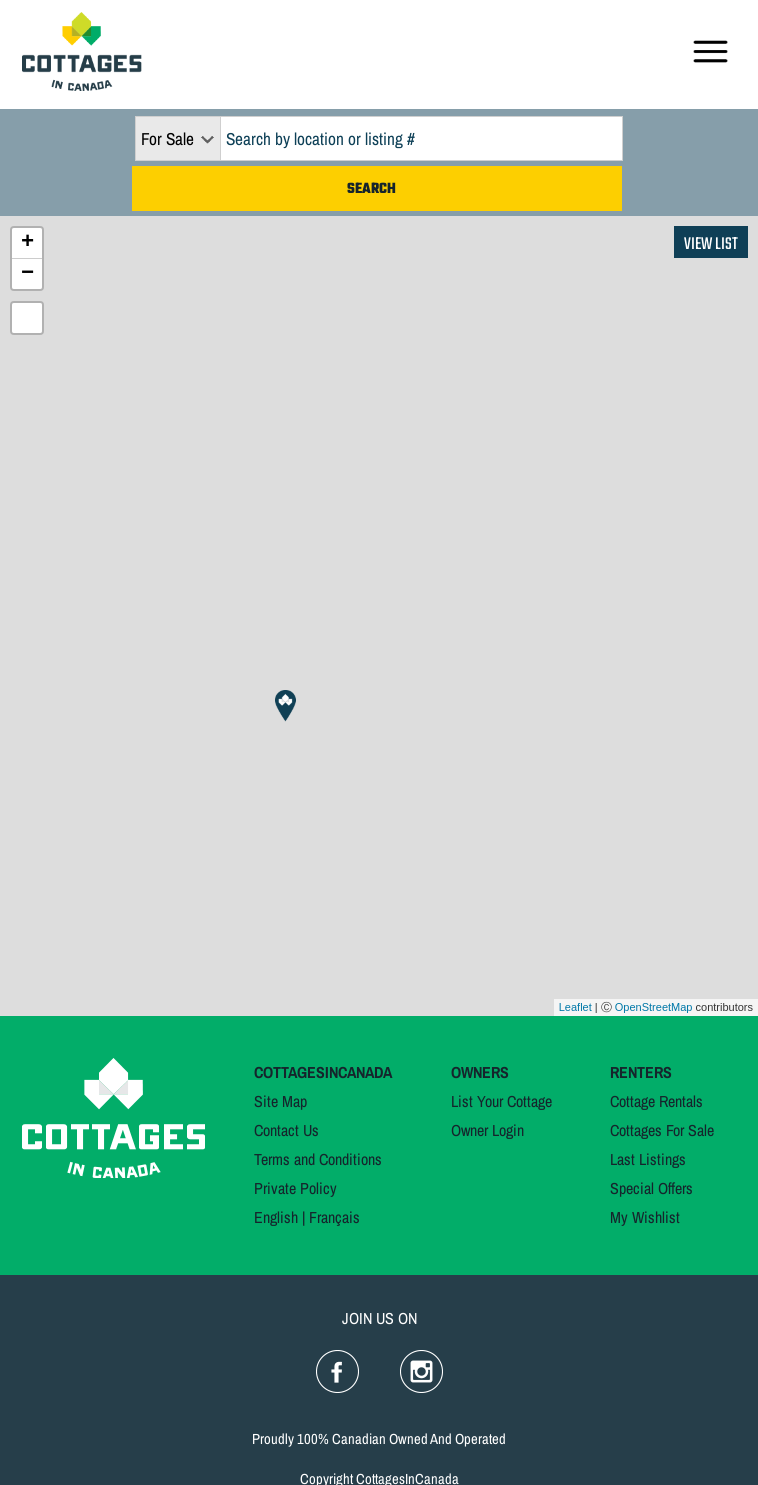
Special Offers (651, 1188)
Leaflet (575, 1007)
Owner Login (487, 1130)
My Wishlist (645, 1217)
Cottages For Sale (662, 1130)
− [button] (27, 274)
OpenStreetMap (654, 1007)
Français (334, 1217)
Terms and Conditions (318, 1159)
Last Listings (648, 1159)
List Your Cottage (501, 1101)
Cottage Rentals (656, 1101)
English (276, 1217)
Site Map (280, 1101)
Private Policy (295, 1188)
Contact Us (286, 1130)
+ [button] (27, 243)
